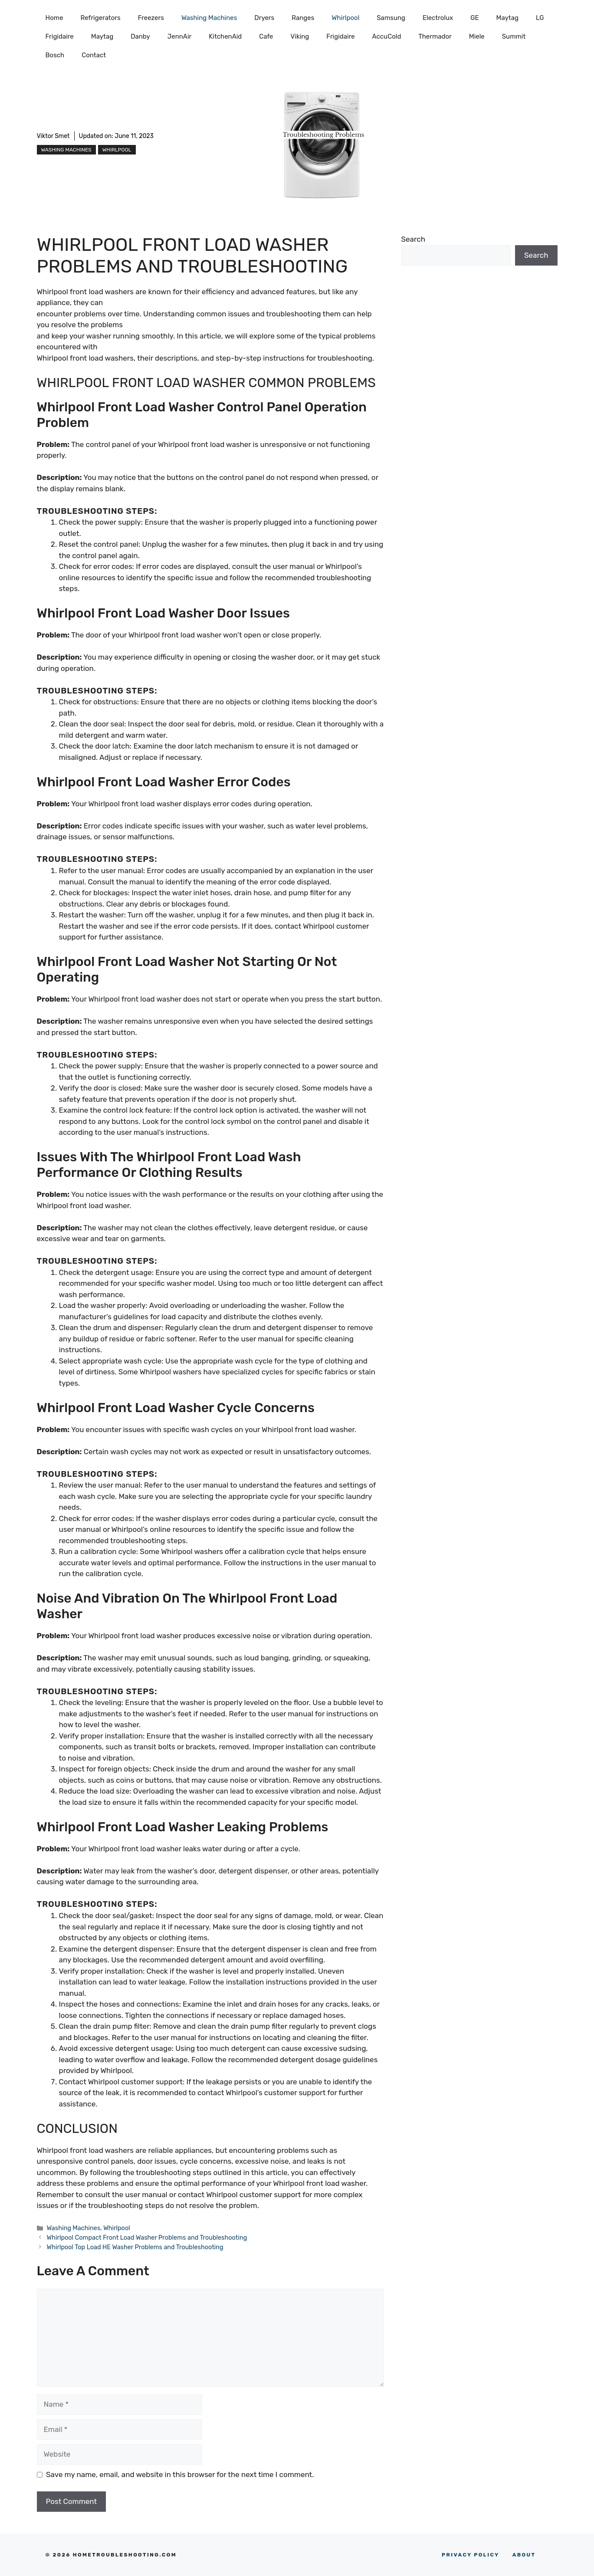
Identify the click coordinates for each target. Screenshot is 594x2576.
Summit (514, 36)
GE (474, 18)
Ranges (303, 18)
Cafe (266, 36)
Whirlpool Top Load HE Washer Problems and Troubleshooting (135, 2247)
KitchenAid (225, 36)
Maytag (507, 18)
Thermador (434, 36)
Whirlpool (345, 18)
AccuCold (386, 36)
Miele (477, 36)
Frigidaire (60, 36)
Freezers (151, 18)
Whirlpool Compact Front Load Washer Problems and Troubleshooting (147, 2237)
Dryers (264, 18)
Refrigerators (101, 18)
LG (540, 18)
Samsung (391, 18)
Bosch (55, 55)
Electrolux (438, 18)
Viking (300, 36)
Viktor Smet (53, 136)
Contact (94, 55)
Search (413, 239)
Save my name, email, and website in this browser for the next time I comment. (180, 2474)
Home (54, 18)
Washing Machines (209, 18)
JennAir (179, 36)
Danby (140, 36)
